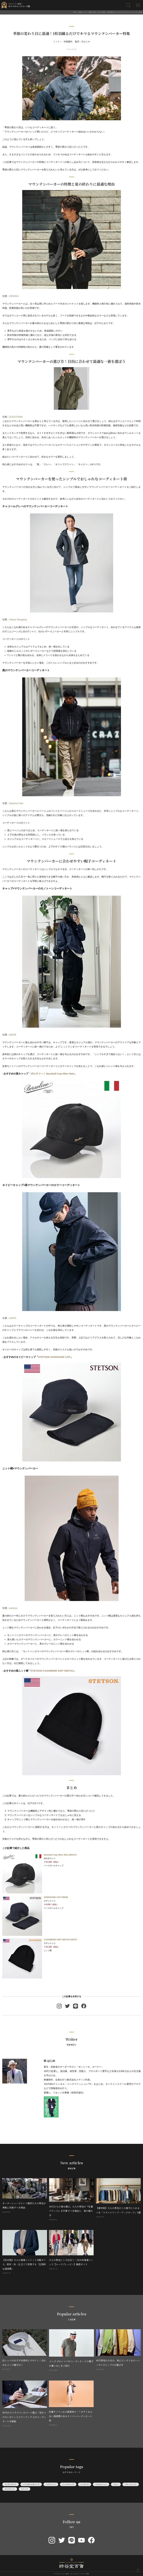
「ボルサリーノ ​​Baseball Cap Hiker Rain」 (52, 1073)
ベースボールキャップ (54, 1865)
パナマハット (51, 2484)
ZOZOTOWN (16, 417)
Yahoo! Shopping (18, 619)
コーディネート (10, 2484)
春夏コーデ (82, 12)
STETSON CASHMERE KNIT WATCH (52, 1670)
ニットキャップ (68, 2484)
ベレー (115, 2484)
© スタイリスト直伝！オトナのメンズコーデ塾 (71, 2574)
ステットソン (50, 1901)
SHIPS (12, 1318)
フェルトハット (101, 2484)
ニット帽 (48, 1950)
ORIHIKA (14, 296)
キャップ (24, 2489)
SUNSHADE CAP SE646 (56, 1897)
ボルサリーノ (50, 1858)
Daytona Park (16, 803)
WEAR (12, 1034)
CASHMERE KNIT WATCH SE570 (60, 1939)
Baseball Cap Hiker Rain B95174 (60, 1855)
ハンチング (84, 2484)
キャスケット (10, 2489)
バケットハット (130, 2484)
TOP (74, 12)
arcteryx (13, 1608)
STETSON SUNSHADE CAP (54, 1357)
